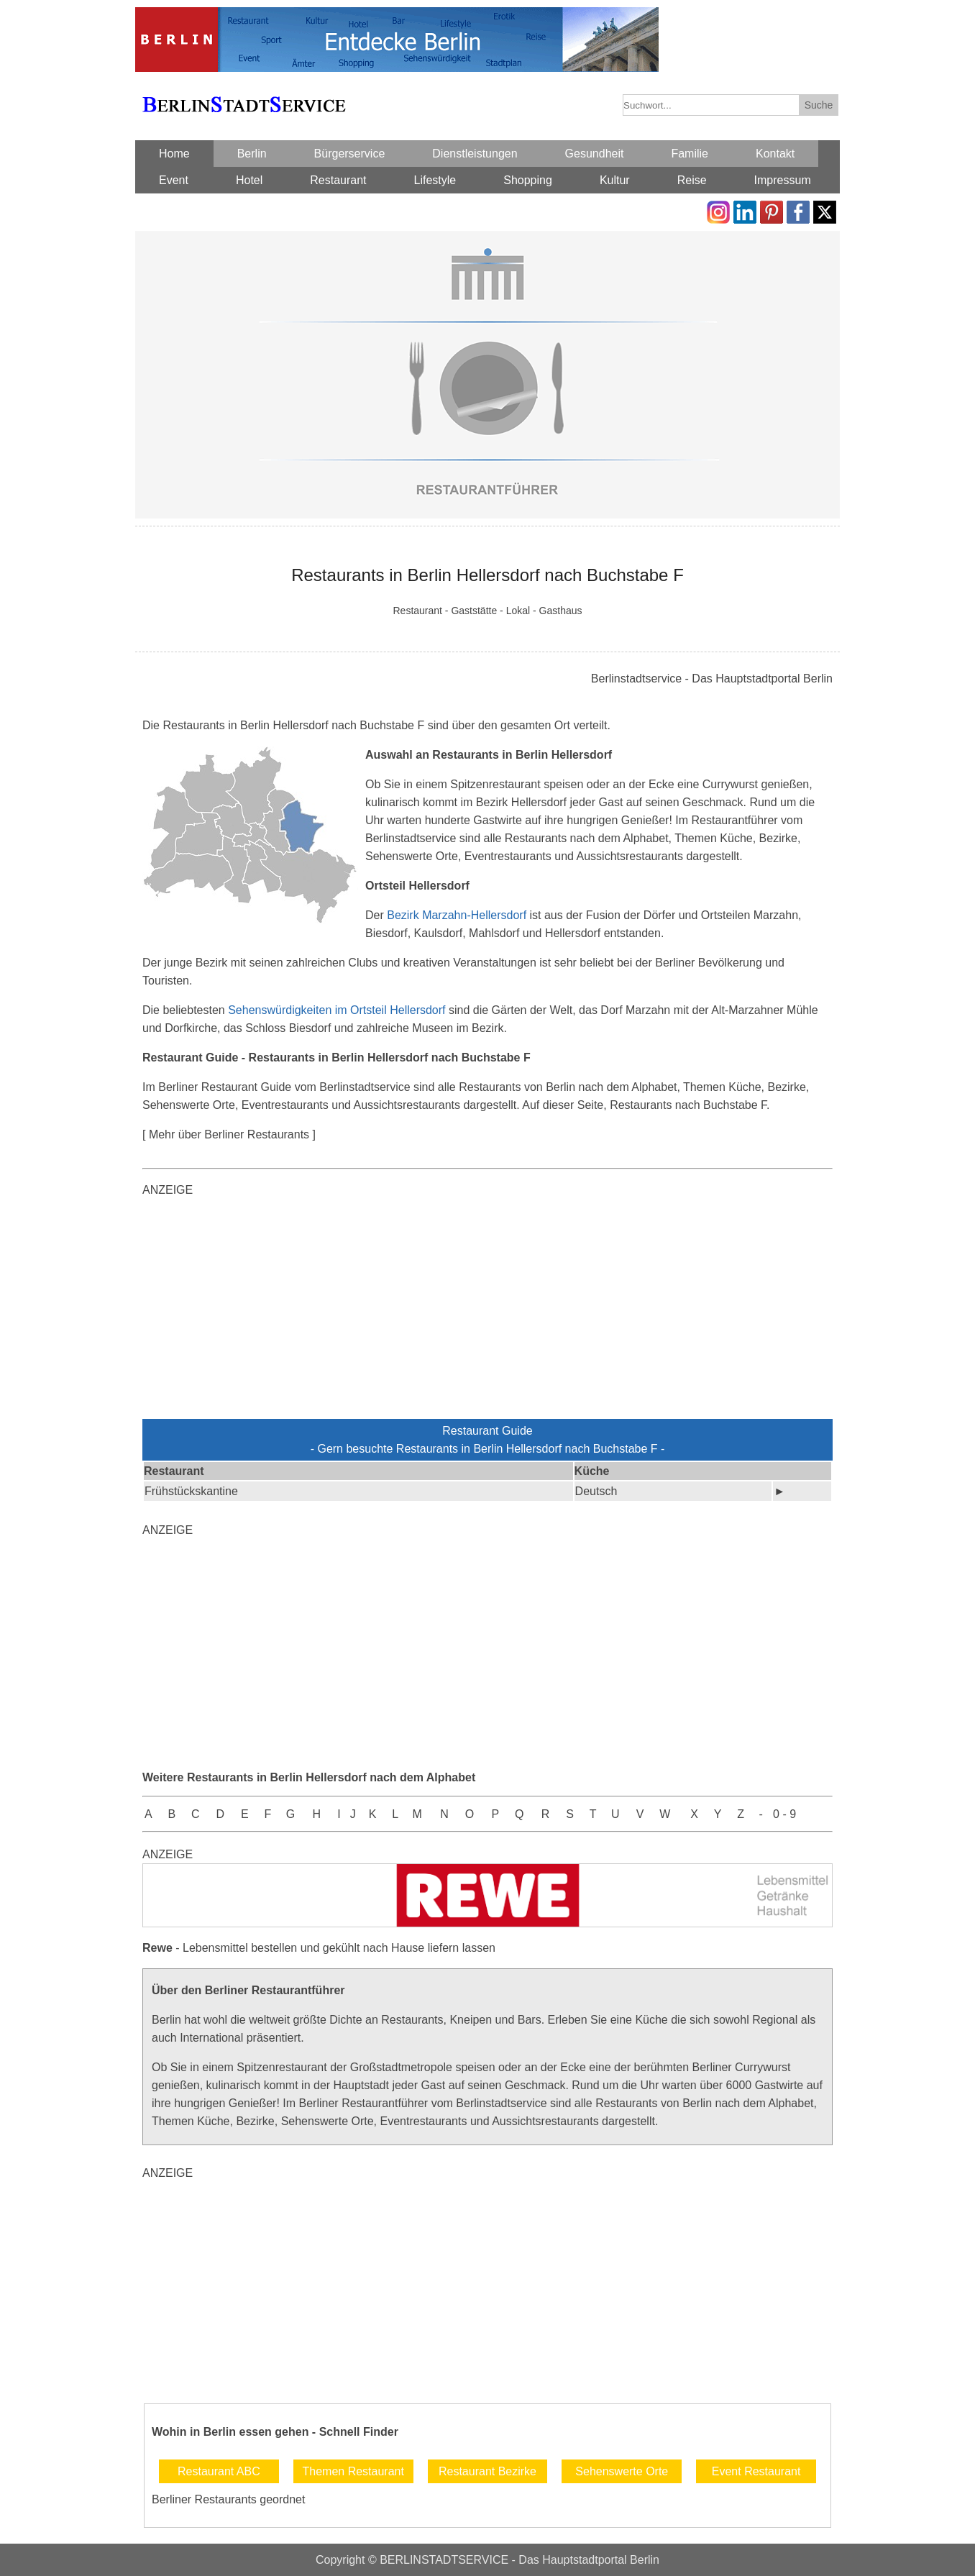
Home (174, 153)
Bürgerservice (349, 153)
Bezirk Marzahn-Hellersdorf (456, 915)
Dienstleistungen (474, 153)
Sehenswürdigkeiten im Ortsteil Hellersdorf (336, 1010)
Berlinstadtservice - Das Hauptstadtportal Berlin (712, 678)
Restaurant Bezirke (487, 2471)
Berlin (252, 153)
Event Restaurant (756, 2471)
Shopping (527, 180)
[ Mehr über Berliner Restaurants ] (229, 1134)
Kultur (615, 180)
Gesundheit (594, 153)
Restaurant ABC (219, 2471)
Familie (689, 153)
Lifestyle (435, 180)
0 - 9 (784, 1814)
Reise (692, 180)
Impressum (782, 180)
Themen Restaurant (352, 2471)
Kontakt (775, 153)
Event (173, 180)
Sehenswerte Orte (621, 2471)
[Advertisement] (487, 1311)
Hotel (249, 180)
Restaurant (338, 180)
